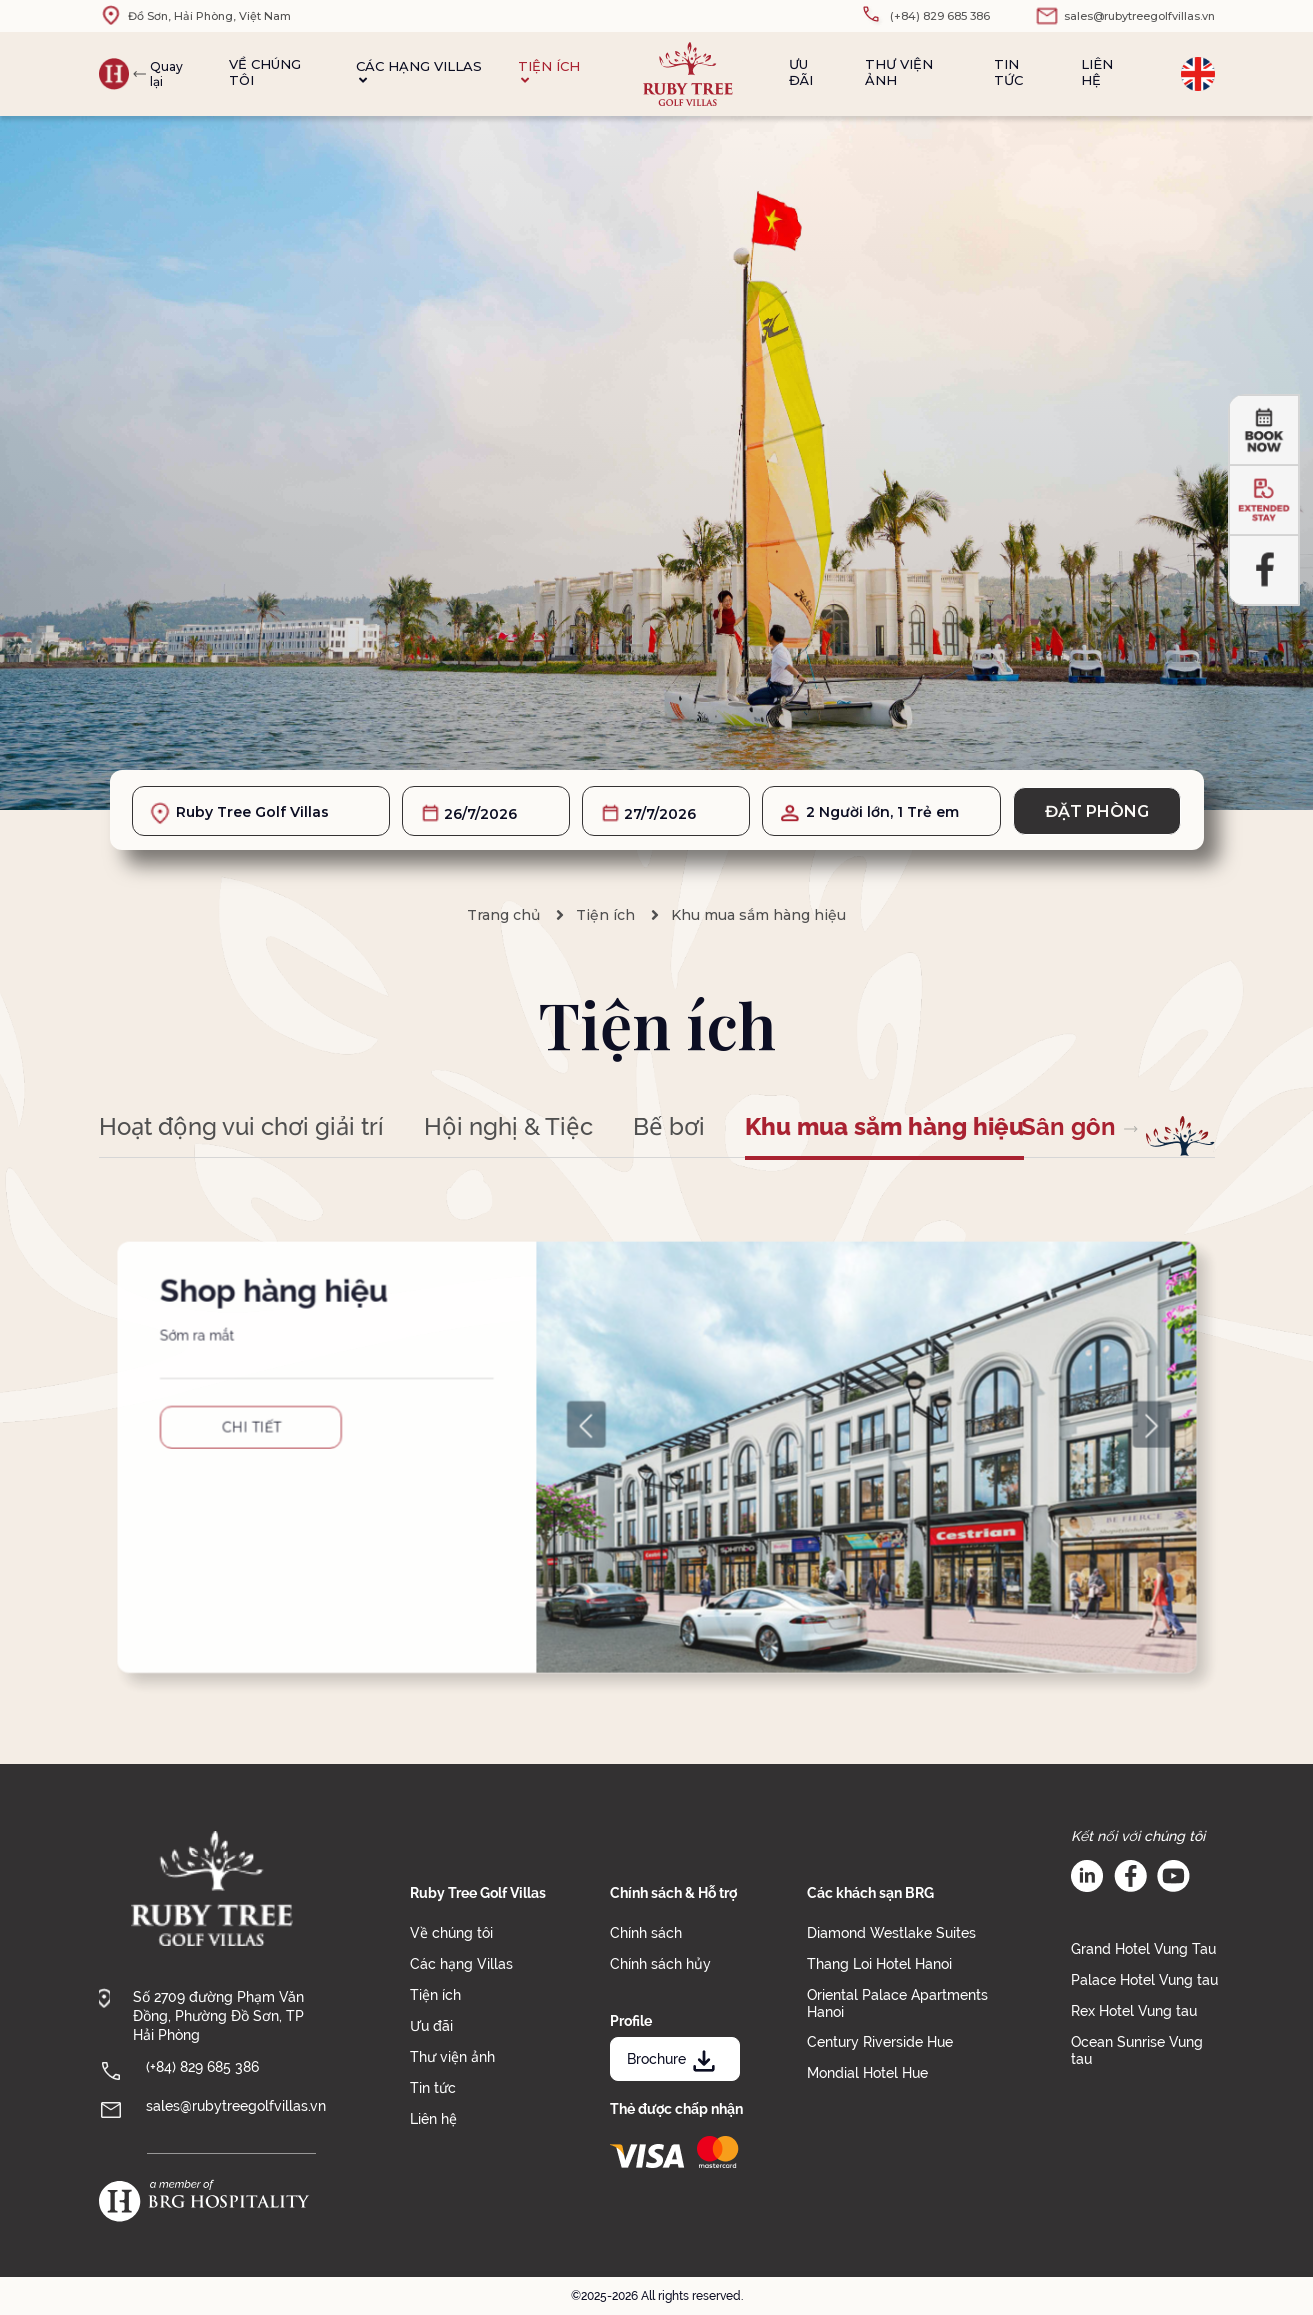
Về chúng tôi (265, 72)
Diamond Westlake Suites (891, 1933)
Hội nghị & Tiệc (508, 1127)
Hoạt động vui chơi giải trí (241, 1127)
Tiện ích (549, 72)
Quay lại (166, 74)
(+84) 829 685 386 (202, 2067)
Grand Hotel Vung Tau (1143, 1949)
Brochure (673, 2059)
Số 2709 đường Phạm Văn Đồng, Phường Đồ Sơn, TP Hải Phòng (218, 2016)
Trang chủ (503, 915)
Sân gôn (1068, 1127)
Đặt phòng (1097, 811)
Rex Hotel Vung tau (1134, 2011)
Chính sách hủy (660, 1964)
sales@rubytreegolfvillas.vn (236, 2106)
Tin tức (1008, 72)
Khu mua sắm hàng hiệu (758, 915)
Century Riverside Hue (880, 2042)
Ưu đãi (801, 72)
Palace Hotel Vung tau (1144, 1980)
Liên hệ (1097, 72)
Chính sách (646, 1933)
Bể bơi (669, 1127)
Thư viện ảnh (899, 72)
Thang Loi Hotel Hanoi (879, 1964)
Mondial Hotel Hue (867, 2073)
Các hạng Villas (419, 72)
